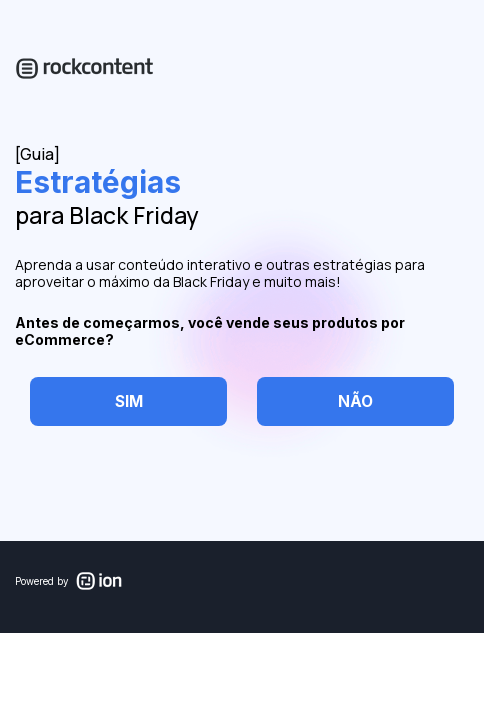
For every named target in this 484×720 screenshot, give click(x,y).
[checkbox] (128, 401)
